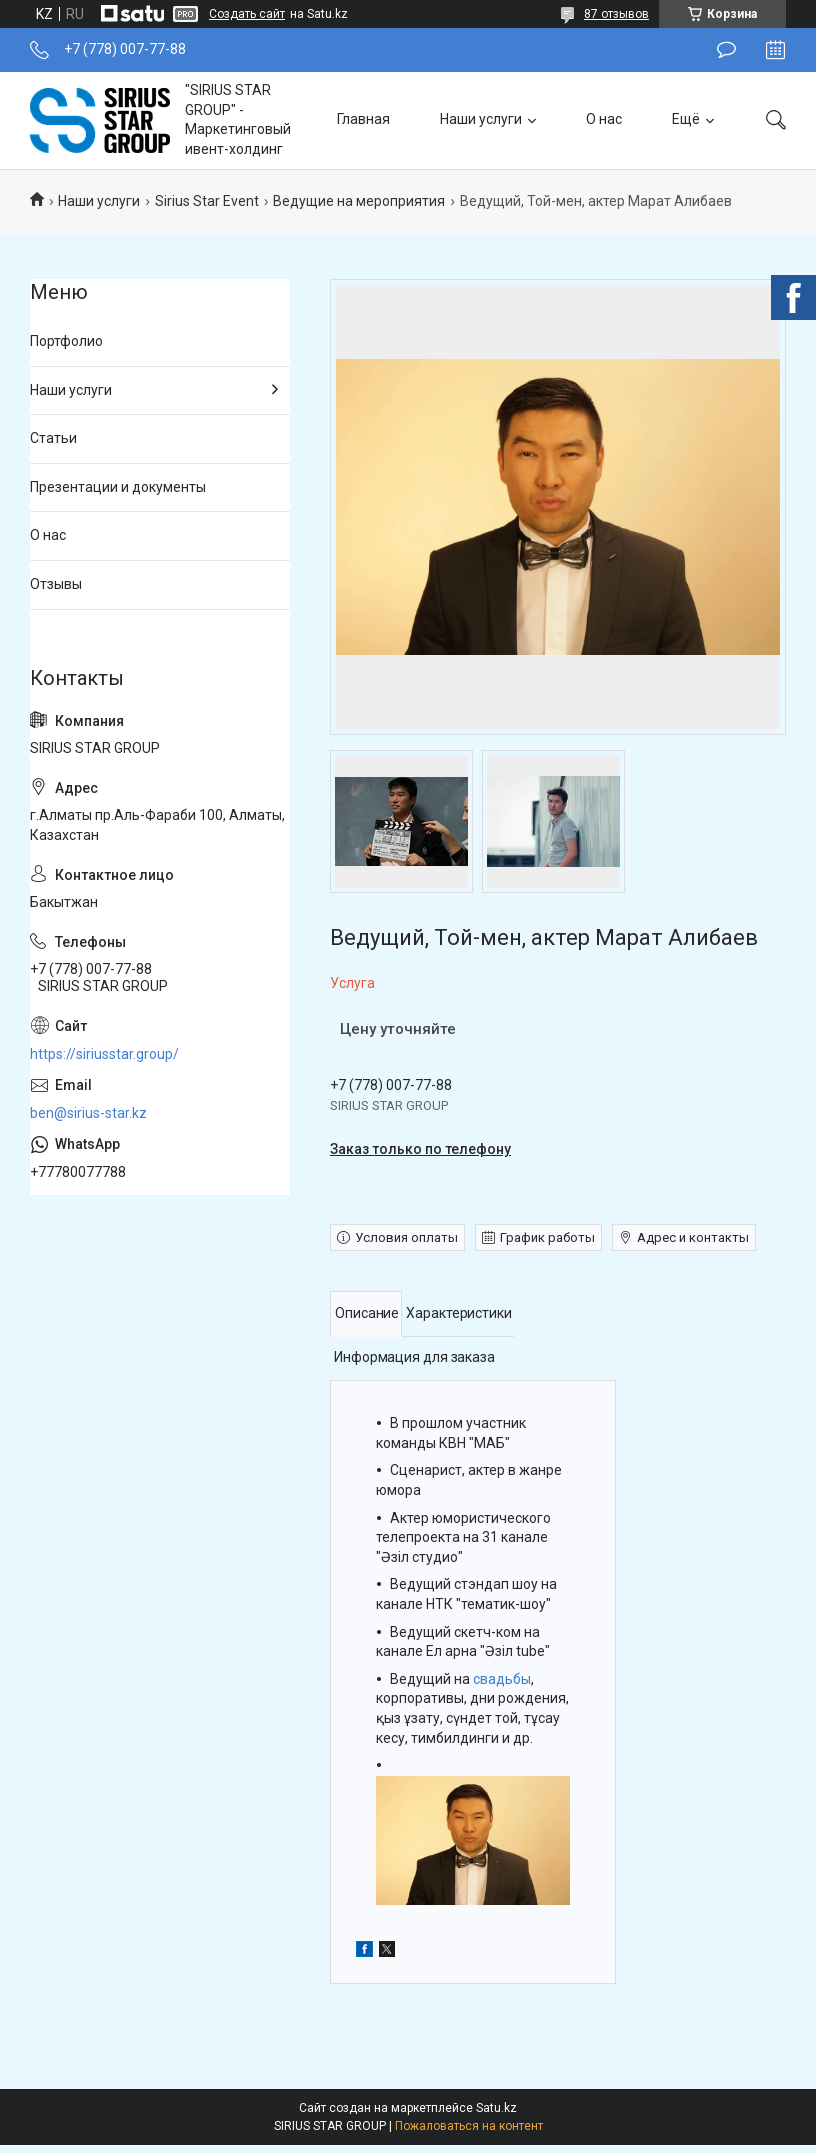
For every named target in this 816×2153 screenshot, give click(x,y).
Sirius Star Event (207, 201)
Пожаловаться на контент (469, 2126)
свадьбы (502, 1679)
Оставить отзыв (726, 50)
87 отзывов (616, 14)
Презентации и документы (118, 487)
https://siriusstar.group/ (104, 1054)
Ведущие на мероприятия (359, 201)
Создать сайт (247, 14)
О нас (604, 119)
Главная (363, 119)
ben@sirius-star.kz (88, 1113)
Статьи (53, 438)
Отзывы (56, 584)
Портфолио (66, 341)
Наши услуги (481, 119)
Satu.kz (496, 2108)
